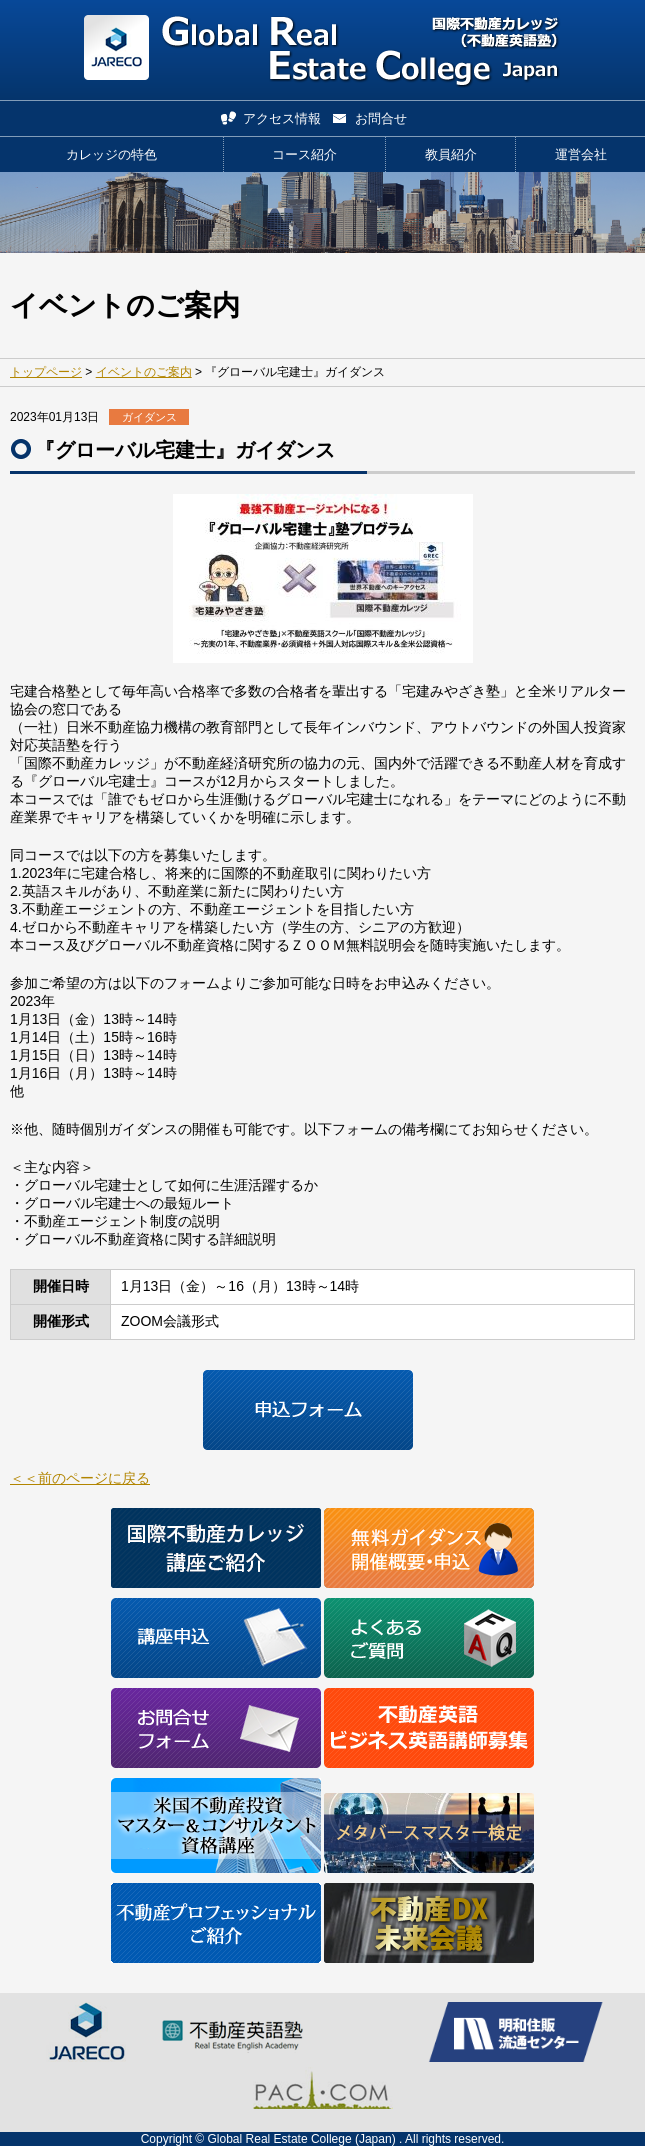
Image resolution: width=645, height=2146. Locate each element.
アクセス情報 (282, 118)
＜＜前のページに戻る (80, 1478)
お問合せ (381, 118)
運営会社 (581, 154)
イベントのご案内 (144, 372)
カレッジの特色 (111, 154)
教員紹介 (451, 154)
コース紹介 (304, 154)
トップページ (46, 372)
